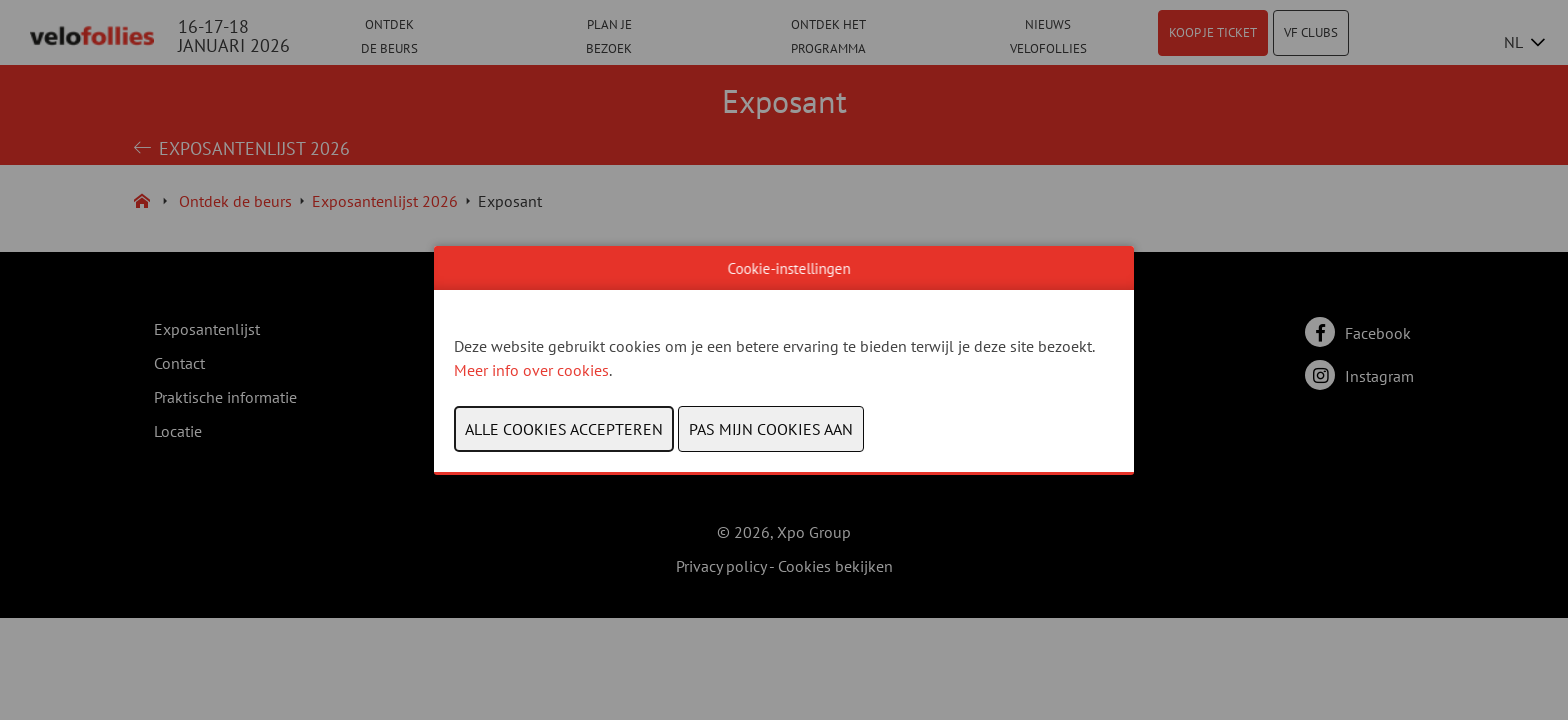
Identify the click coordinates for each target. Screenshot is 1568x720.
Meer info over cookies (531, 370)
